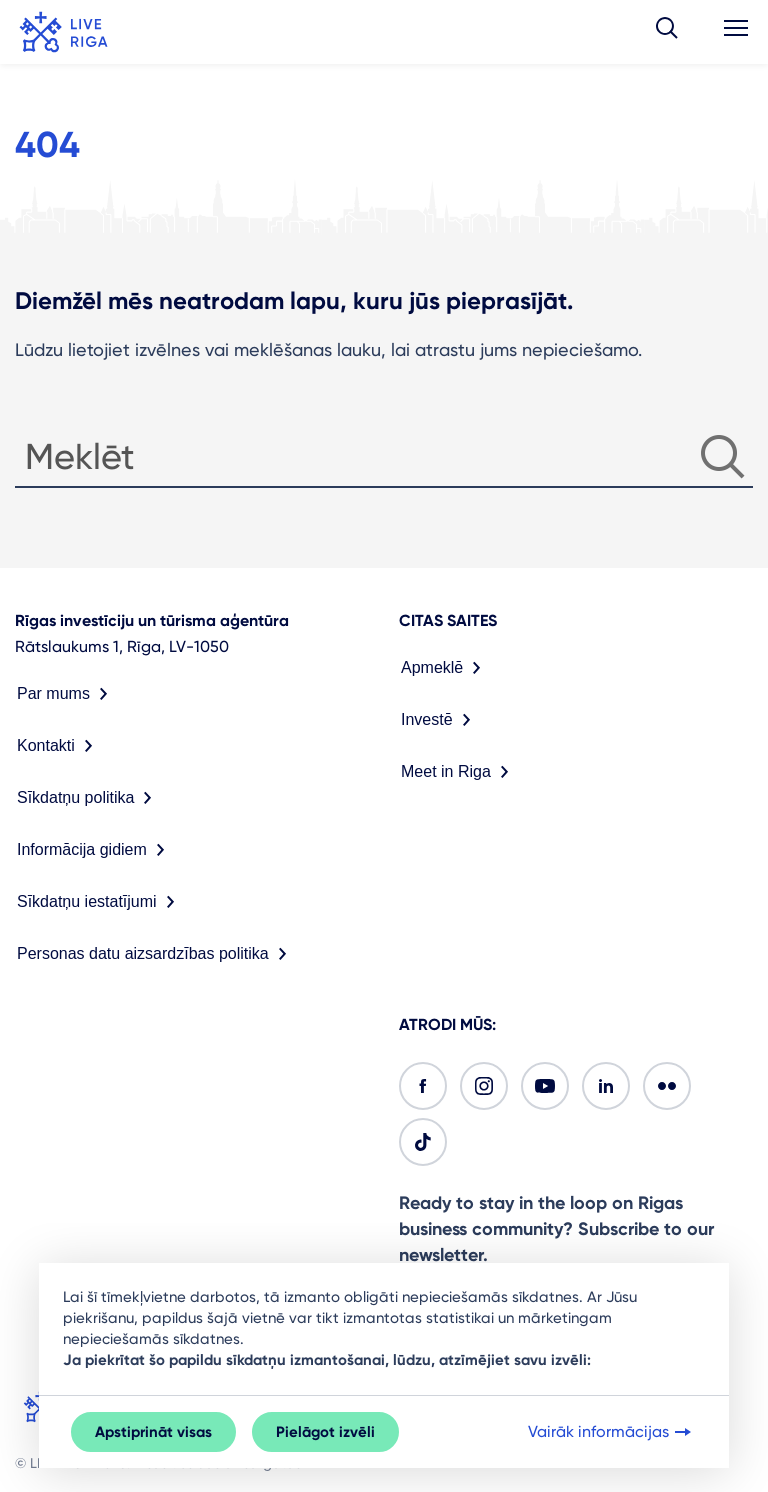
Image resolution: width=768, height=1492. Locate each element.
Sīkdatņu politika (88, 798)
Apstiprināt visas (153, 1432)
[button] (667, 32)
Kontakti (59, 746)
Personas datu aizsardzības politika (156, 954)
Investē (440, 720)
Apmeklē (445, 668)
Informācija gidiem (95, 850)
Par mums (66, 694)
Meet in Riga (459, 772)
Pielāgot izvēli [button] (325, 1432)
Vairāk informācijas (611, 1432)
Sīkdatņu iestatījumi (100, 902)
